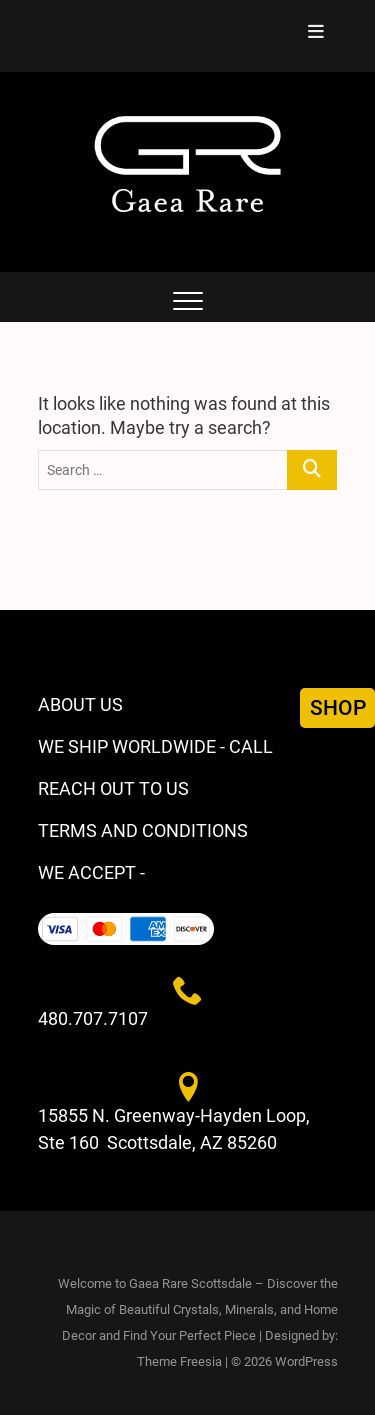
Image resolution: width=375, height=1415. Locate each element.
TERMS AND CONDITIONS (143, 830)
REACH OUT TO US (113, 788)
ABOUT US (80, 704)
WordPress (306, 1361)
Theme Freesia (179, 1361)
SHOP (338, 708)
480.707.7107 (93, 1018)
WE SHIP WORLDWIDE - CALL (155, 746)
